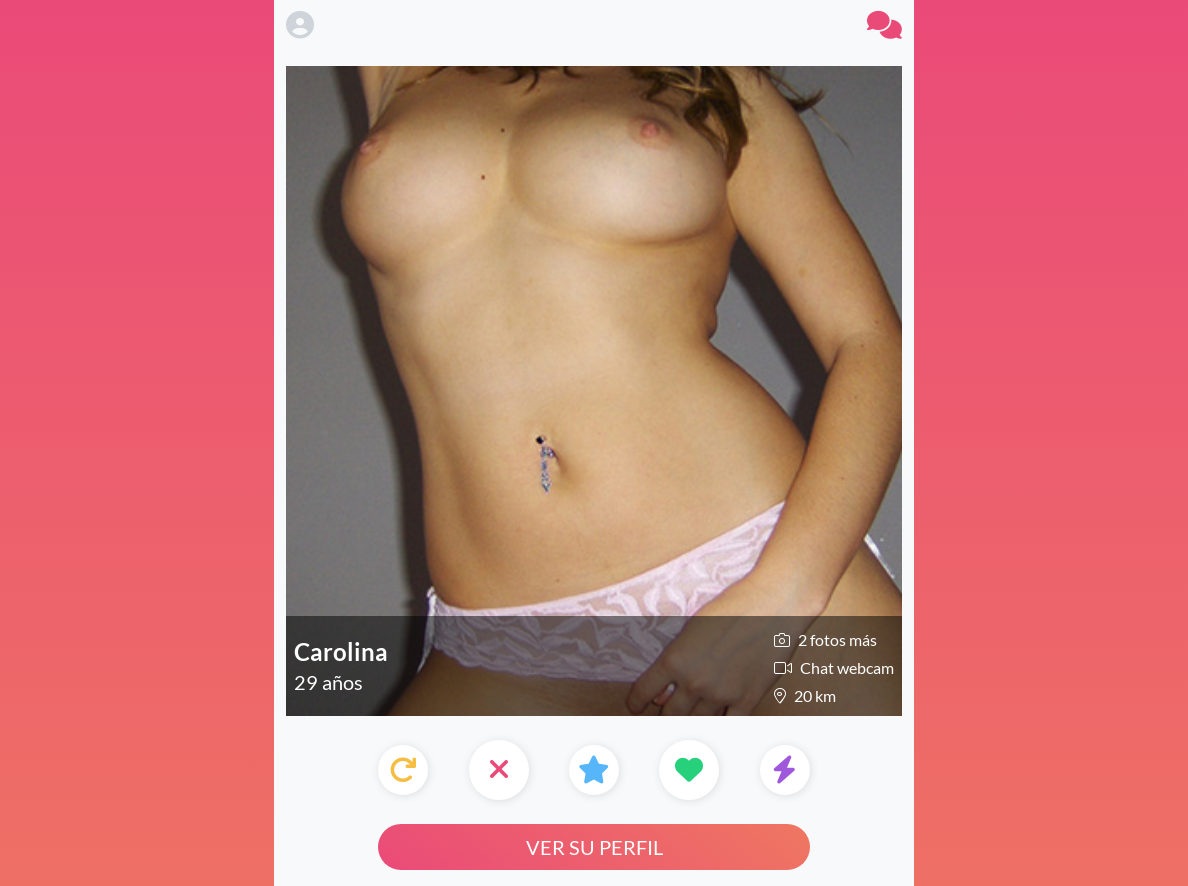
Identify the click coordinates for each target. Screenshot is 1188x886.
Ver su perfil (594, 847)
